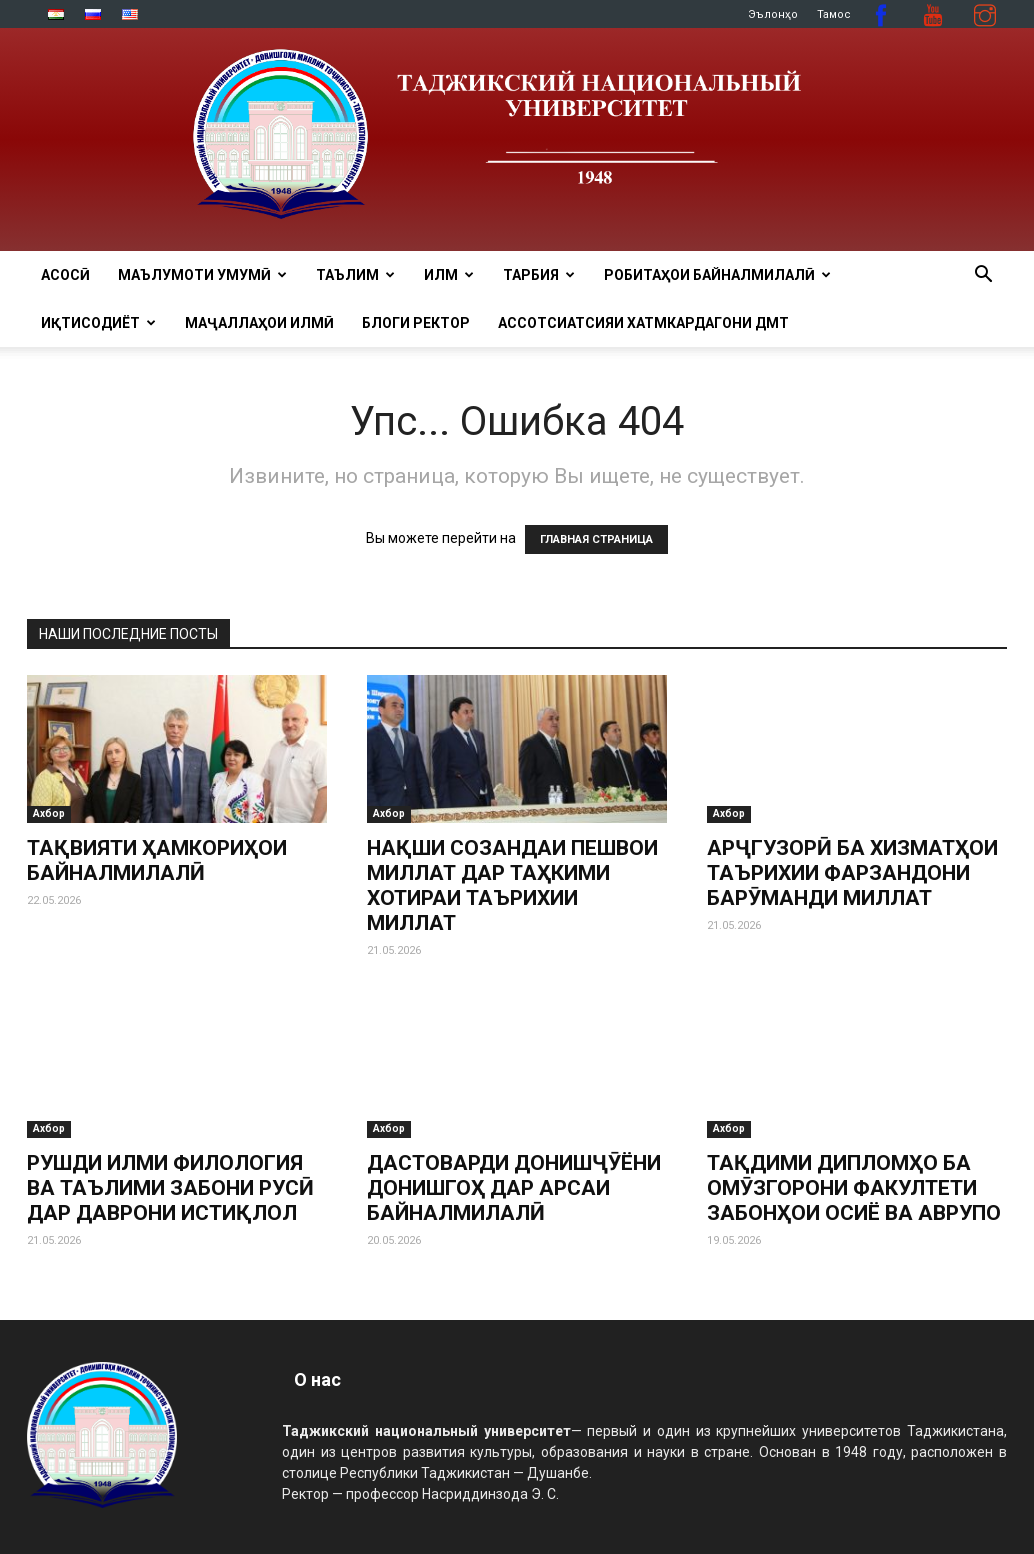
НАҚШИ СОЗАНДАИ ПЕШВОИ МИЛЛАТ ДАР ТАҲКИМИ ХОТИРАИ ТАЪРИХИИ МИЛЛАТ (512, 885)
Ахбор (49, 813)
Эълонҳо (773, 14)
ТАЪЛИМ (355, 275)
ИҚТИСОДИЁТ (98, 323)
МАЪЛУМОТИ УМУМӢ (202, 275)
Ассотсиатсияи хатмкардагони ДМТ (643, 323)
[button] (983, 276)
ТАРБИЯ (539, 275)
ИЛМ (449, 275)
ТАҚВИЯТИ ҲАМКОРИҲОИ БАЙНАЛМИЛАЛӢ (157, 860)
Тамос (834, 14)
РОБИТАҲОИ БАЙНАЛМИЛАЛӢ (717, 275)
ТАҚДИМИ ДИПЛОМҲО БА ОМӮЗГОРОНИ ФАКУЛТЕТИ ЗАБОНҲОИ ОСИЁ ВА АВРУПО (854, 1188)
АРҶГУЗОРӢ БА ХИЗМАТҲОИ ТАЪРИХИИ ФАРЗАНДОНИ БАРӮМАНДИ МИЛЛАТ (852, 873)
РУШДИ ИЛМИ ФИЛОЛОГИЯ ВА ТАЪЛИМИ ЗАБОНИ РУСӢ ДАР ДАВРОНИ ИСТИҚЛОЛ (170, 1188)
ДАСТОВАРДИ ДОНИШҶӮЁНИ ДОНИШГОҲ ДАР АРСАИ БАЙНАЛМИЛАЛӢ (514, 1188)
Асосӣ (65, 275)
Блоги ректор (416, 323)
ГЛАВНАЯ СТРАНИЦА (596, 539)
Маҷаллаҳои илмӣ (259, 323)
